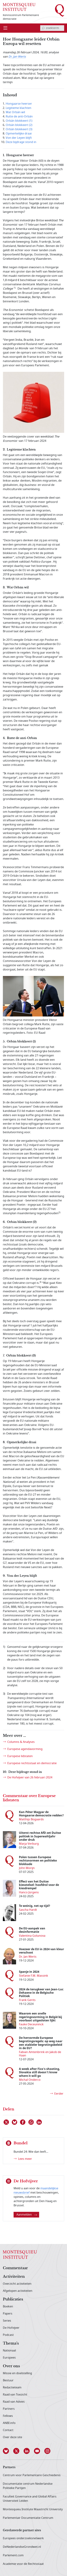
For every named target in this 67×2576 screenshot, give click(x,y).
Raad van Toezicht (15, 2394)
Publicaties (13, 2299)
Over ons (11, 2366)
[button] (8, 2451)
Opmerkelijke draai (19, 133)
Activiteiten (14, 2277)
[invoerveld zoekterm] (52, 28)
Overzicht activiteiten (17, 2284)
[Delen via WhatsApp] (31, 2122)
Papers (7, 2313)
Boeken (8, 2306)
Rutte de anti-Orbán (19, 116)
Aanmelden (26, 2215)
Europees (9, 2358)
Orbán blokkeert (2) (19, 125)
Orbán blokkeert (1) (19, 121)
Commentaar (15, 2268)
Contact (8, 2430)
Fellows (8, 2416)
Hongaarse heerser (19, 104)
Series (7, 2321)
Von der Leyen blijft (19, 138)
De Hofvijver (11, 2328)
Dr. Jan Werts (17, 57)
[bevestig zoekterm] (43, 28)
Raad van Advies (14, 2402)
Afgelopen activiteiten (17, 2291)
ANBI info (9, 2423)
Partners (9, 2409)
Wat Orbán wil (15, 112)
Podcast (8, 2335)
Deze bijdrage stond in (21, 142)
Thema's (11, 2343)
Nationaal (9, 2350)
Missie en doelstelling (17, 2373)
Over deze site (12, 2437)
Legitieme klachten (18, 108)
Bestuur (8, 2380)
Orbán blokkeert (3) (19, 129)
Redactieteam (12, 2387)
